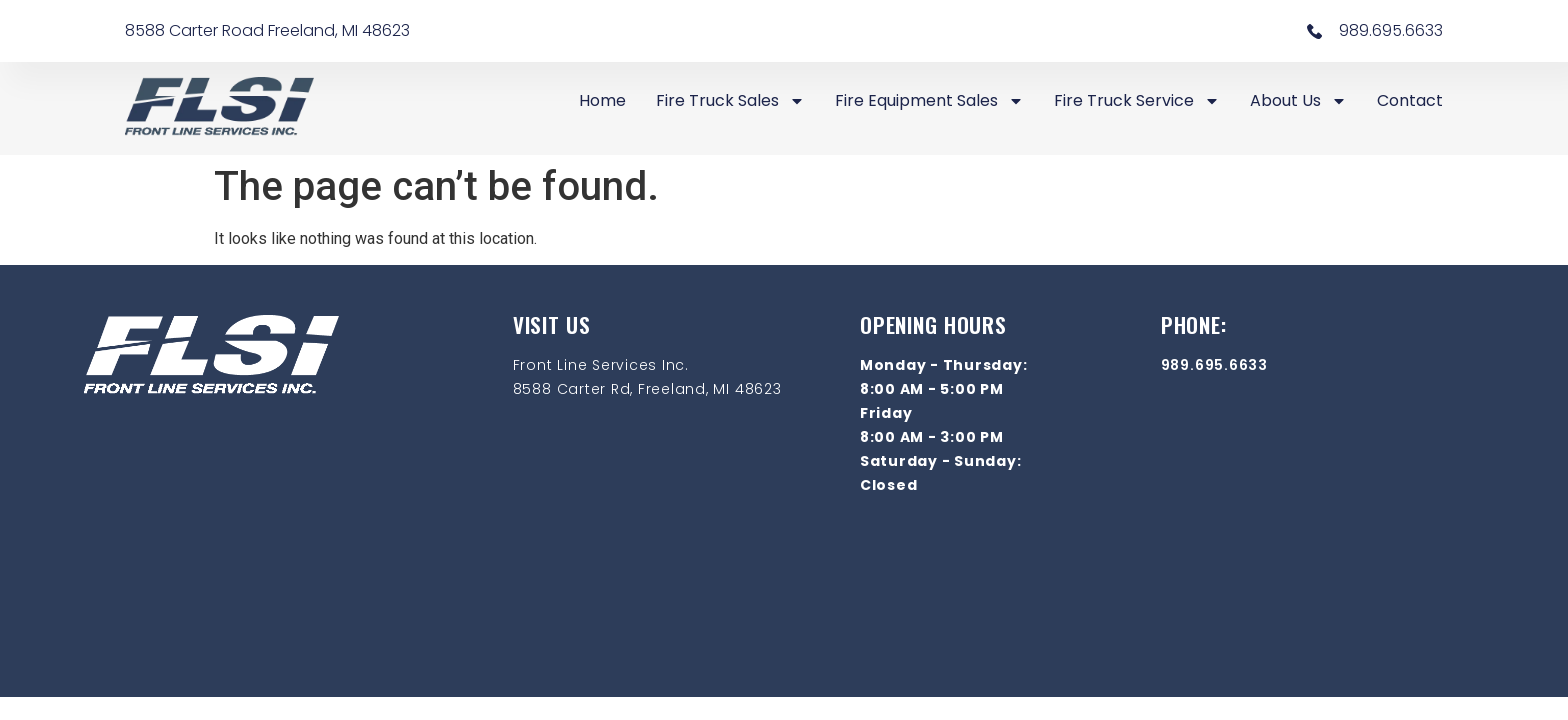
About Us (1298, 101)
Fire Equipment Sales (929, 101)
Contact (1410, 100)
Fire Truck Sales (730, 101)
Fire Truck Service (1137, 101)
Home (602, 100)
